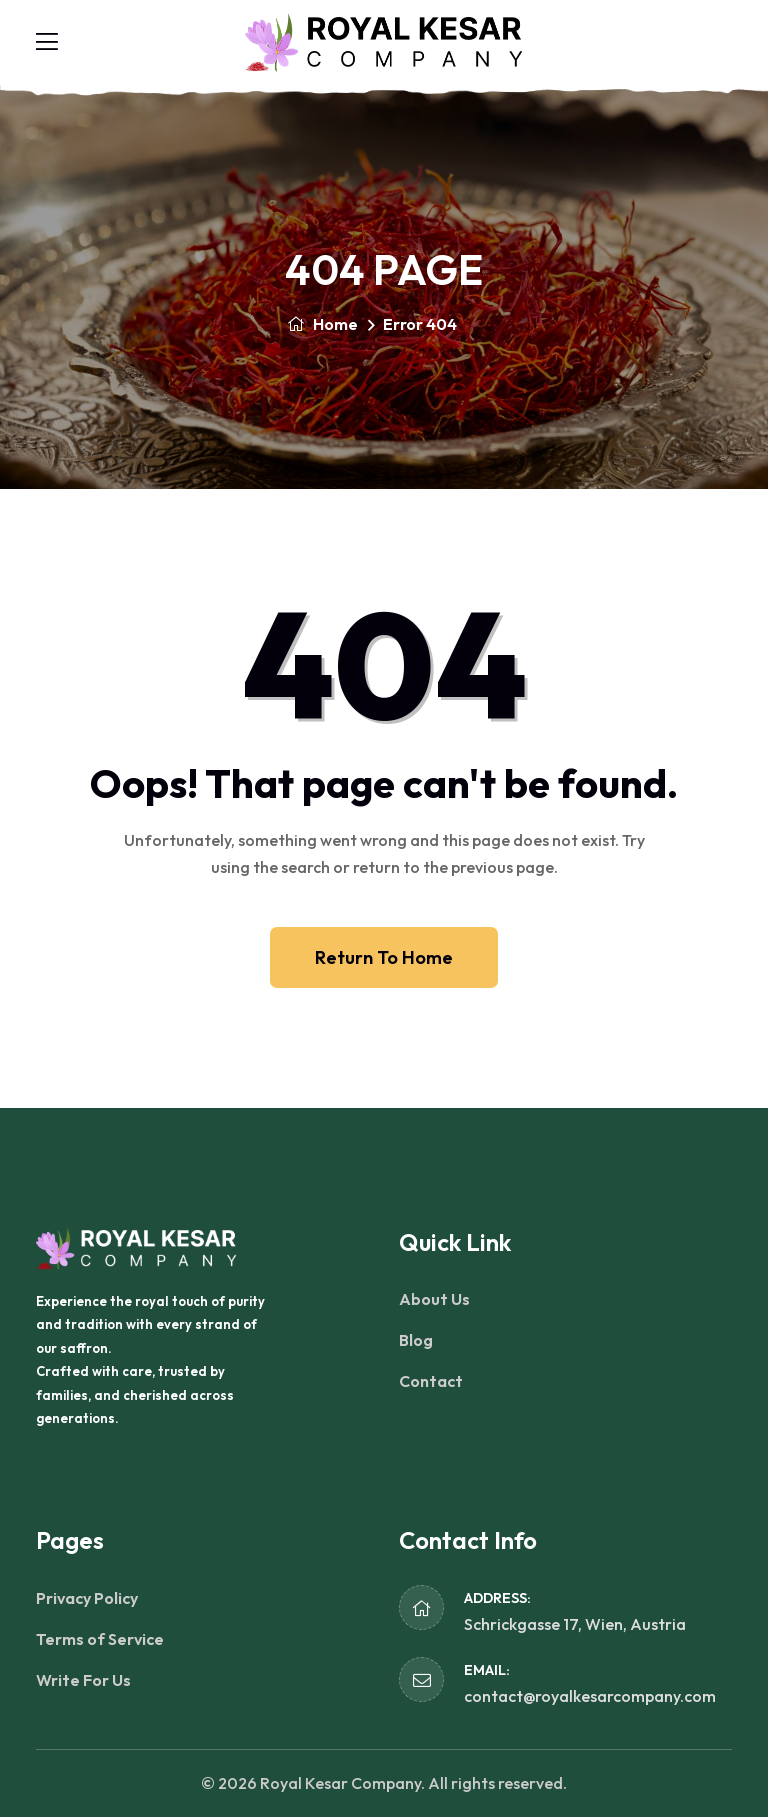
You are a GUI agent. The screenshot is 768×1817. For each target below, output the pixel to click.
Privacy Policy (87, 1598)
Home (322, 324)
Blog (416, 1340)
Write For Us (83, 1680)
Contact (431, 1381)
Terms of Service (100, 1639)
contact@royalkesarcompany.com (590, 1696)
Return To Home (384, 957)
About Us (434, 1299)
